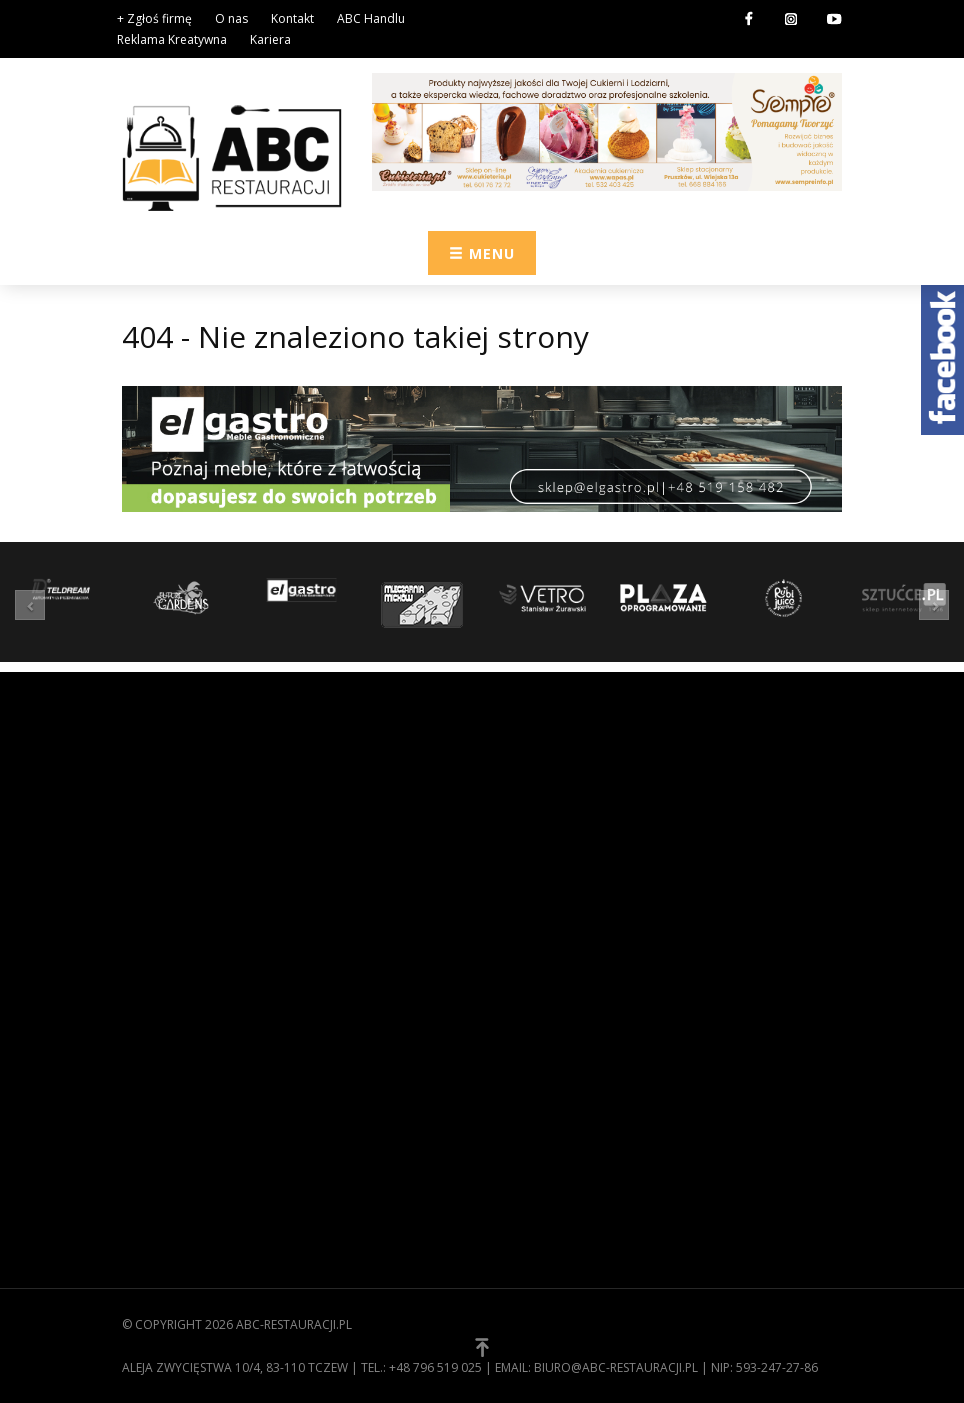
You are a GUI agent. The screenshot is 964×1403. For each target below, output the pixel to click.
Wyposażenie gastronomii (585, 1050)
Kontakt (292, 18)
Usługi (520, 1174)
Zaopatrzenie (542, 1019)
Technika (526, 1143)
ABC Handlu (371, 18)
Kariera (270, 39)
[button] (35, 604)
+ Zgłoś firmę (154, 18)
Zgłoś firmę (162, 1156)
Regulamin (157, 1094)
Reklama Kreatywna (172, 39)
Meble (516, 1112)
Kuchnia (524, 1081)
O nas (231, 18)
